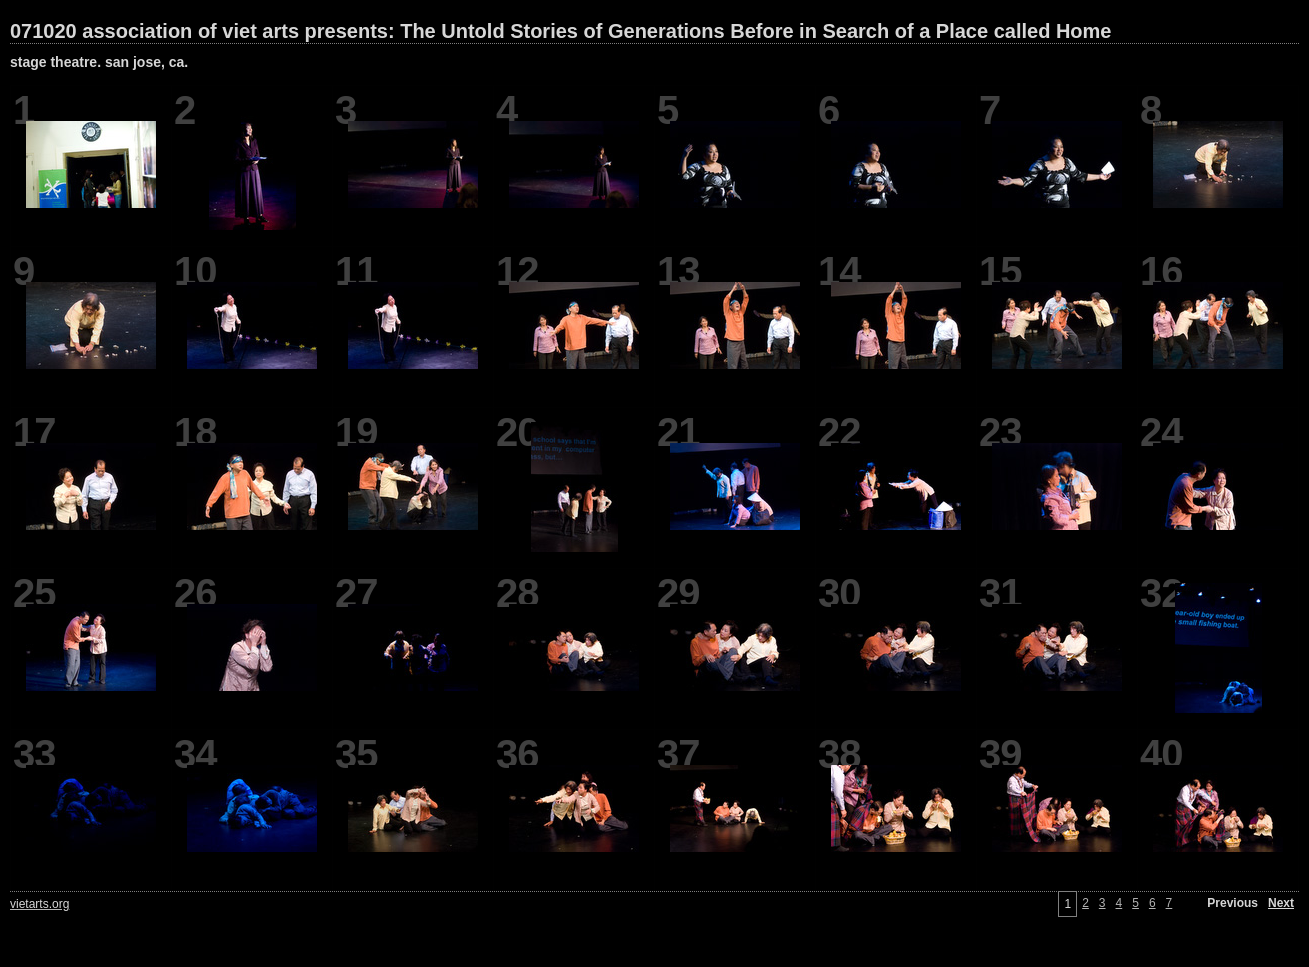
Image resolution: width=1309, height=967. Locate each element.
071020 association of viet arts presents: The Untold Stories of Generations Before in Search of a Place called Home (560, 31)
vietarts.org (39, 904)
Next (1281, 903)
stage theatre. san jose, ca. (99, 62)
